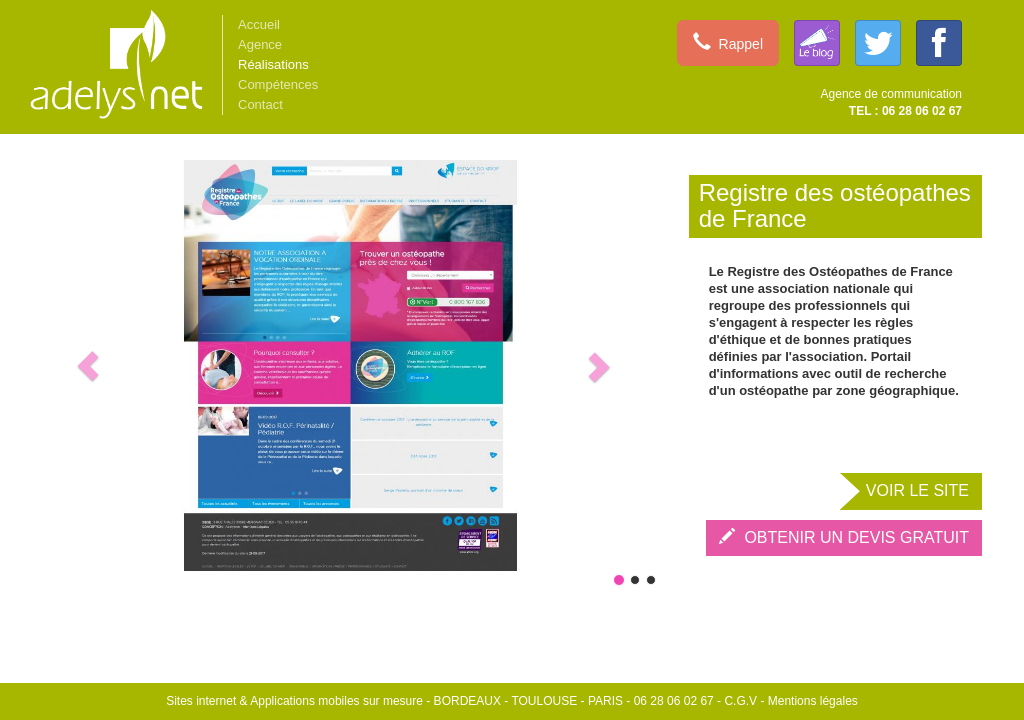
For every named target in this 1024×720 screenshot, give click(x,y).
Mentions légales (813, 701)
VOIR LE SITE (917, 490)
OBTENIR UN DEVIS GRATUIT (844, 537)
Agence (260, 44)
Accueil (259, 24)
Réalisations (273, 64)
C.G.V (740, 701)
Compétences (278, 84)
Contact (260, 104)
